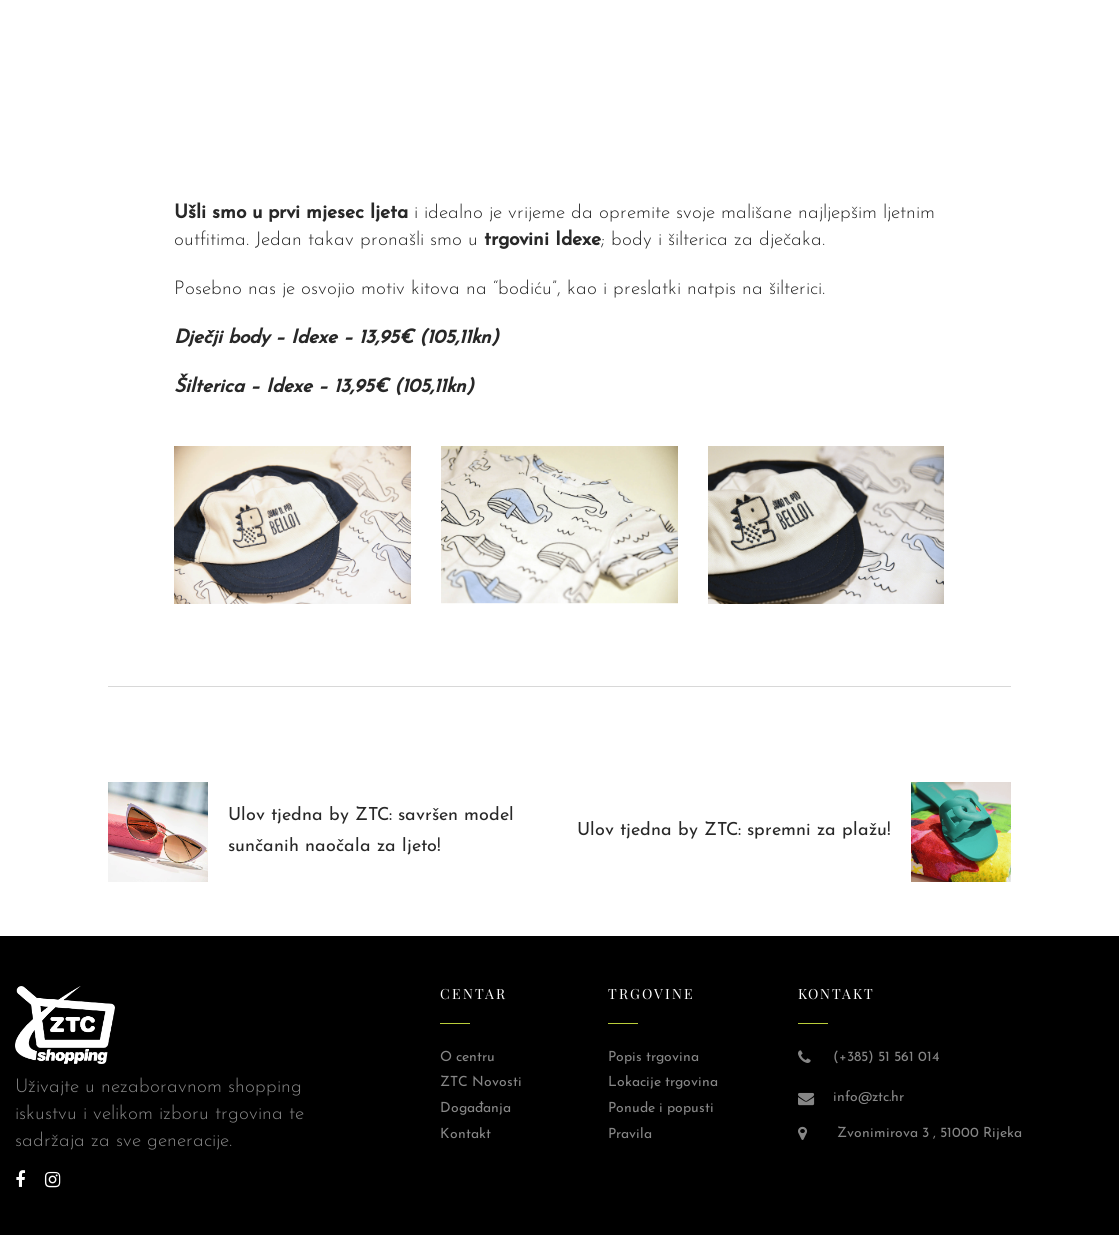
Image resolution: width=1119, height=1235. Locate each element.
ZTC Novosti (481, 1082)
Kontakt (465, 1134)
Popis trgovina (653, 1057)
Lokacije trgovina (663, 1082)
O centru (467, 1057)
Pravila (630, 1134)
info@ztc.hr (868, 1097)
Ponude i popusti (661, 1108)
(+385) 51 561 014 (886, 1057)
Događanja (475, 1108)
